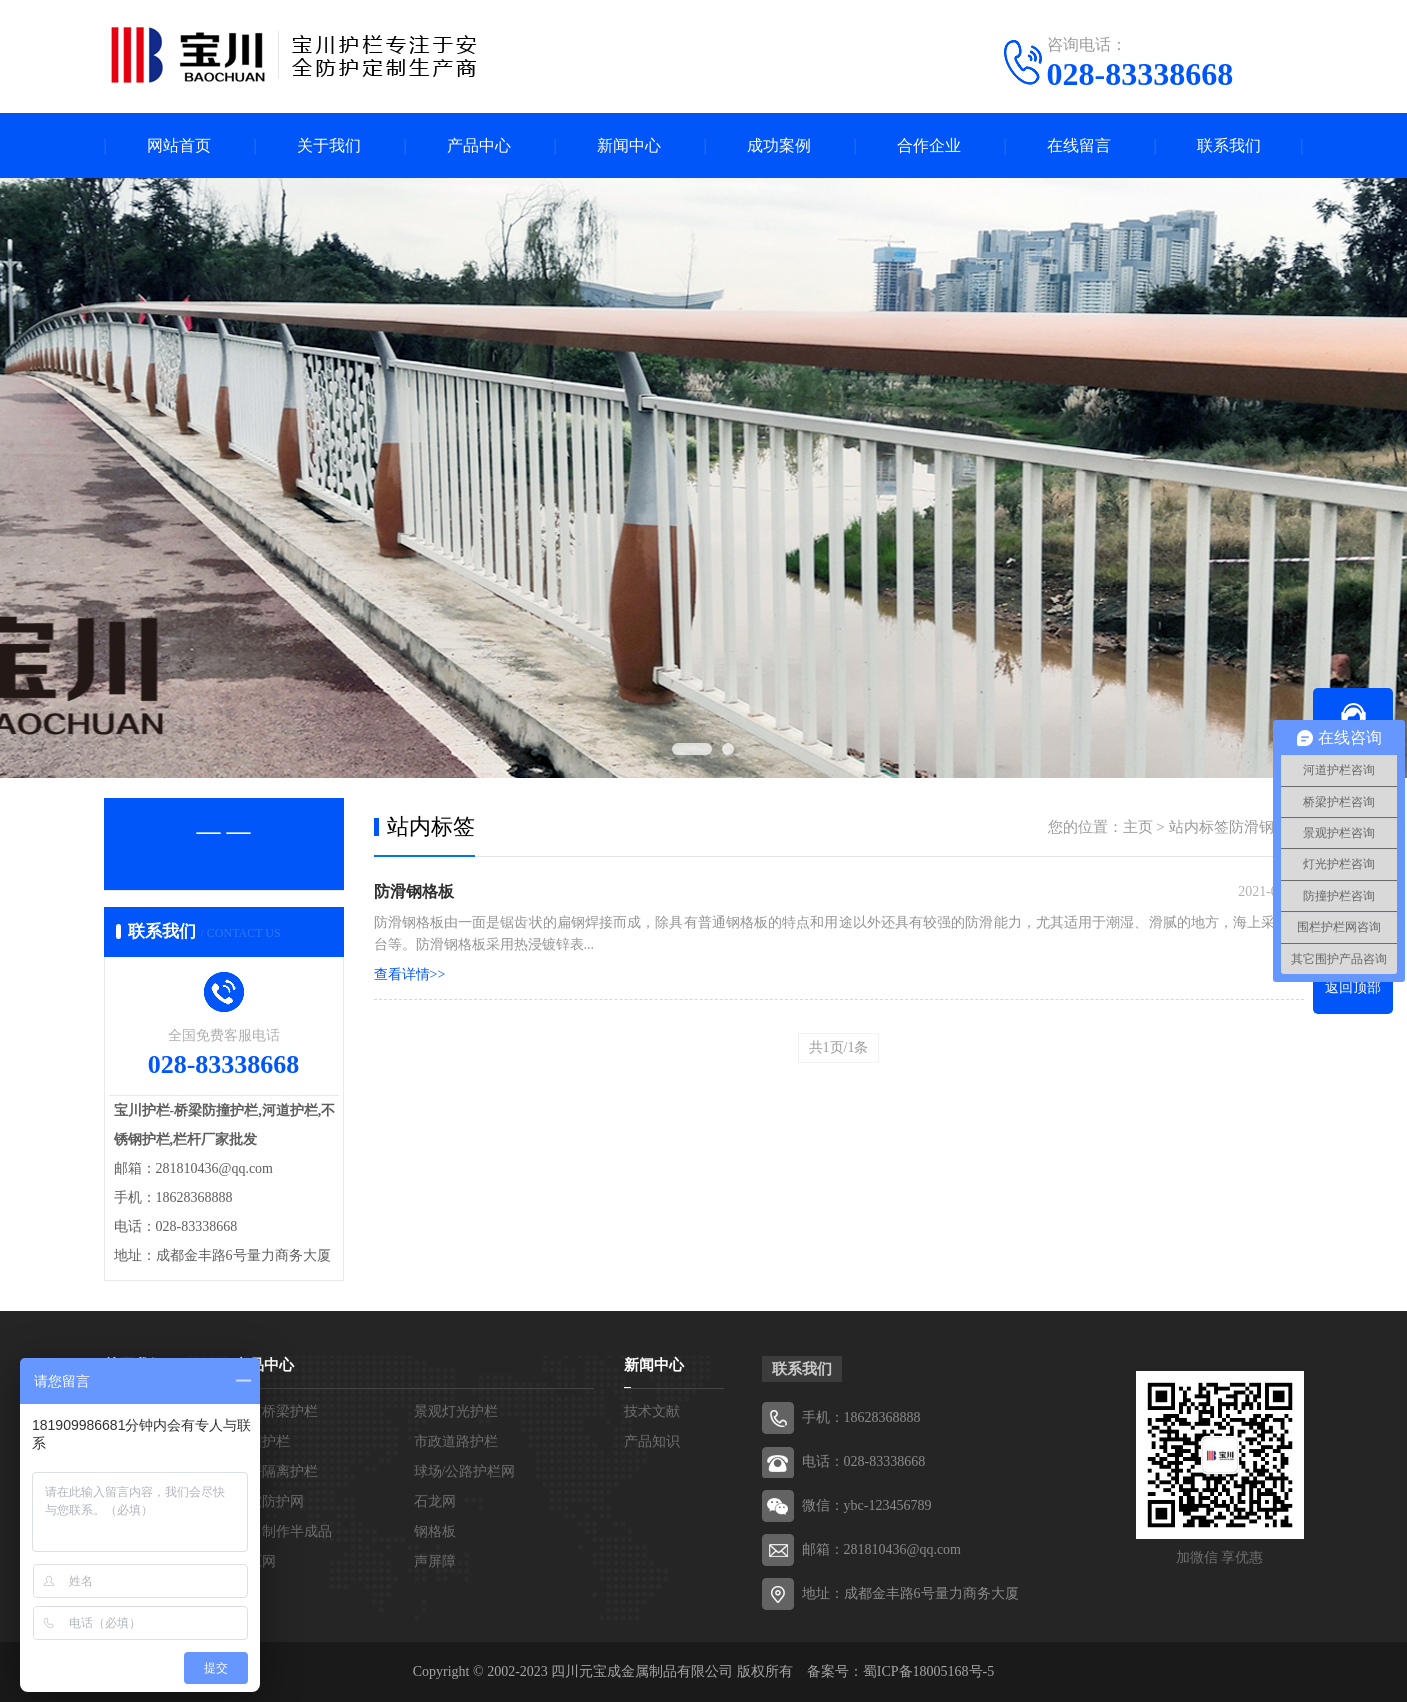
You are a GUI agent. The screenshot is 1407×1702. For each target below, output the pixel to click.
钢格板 (435, 1531)
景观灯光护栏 (456, 1411)
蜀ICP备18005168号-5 (928, 1671)
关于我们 (329, 145)
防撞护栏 (262, 1441)
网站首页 (179, 145)
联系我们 (1229, 145)
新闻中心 (629, 145)
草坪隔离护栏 (276, 1471)
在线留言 (1079, 145)
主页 (1138, 827)
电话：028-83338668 (864, 1461)
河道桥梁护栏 (276, 1411)
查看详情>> (410, 974)
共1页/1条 (839, 1047)
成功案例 (779, 145)
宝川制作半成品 (283, 1531)
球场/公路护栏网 (465, 1471)
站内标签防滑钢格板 (1236, 827)
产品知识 (652, 1441)
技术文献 (652, 1411)
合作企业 (929, 145)
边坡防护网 (269, 1501)
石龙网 (435, 1501)
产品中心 (479, 145)
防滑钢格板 (414, 891)
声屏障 (435, 1561)
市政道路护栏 (456, 1441)
